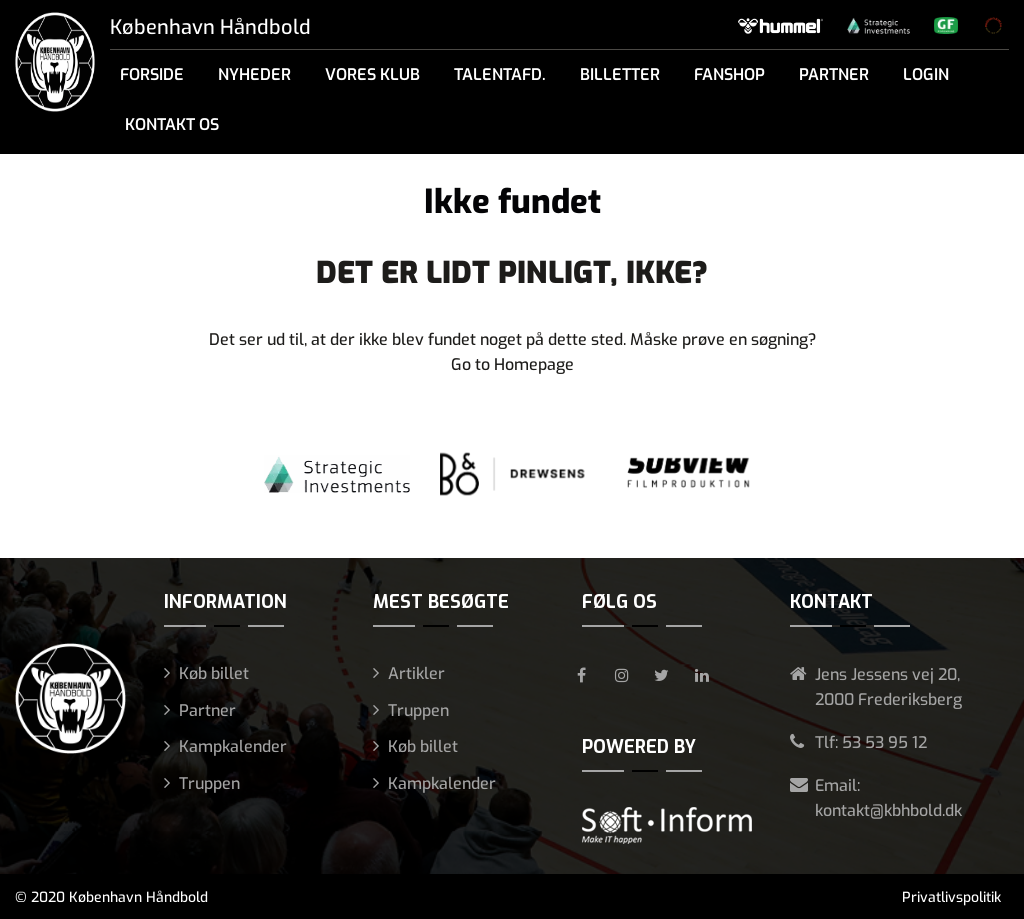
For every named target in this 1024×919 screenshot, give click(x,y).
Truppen (209, 783)
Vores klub (372, 74)
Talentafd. (500, 74)
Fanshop (729, 74)
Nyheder (254, 74)
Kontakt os (172, 124)
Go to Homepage (512, 364)
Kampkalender (233, 746)
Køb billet (214, 673)
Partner (834, 74)
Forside (152, 74)
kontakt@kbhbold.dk (888, 810)
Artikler (416, 673)
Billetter (620, 74)
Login (926, 74)
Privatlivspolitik (951, 897)
